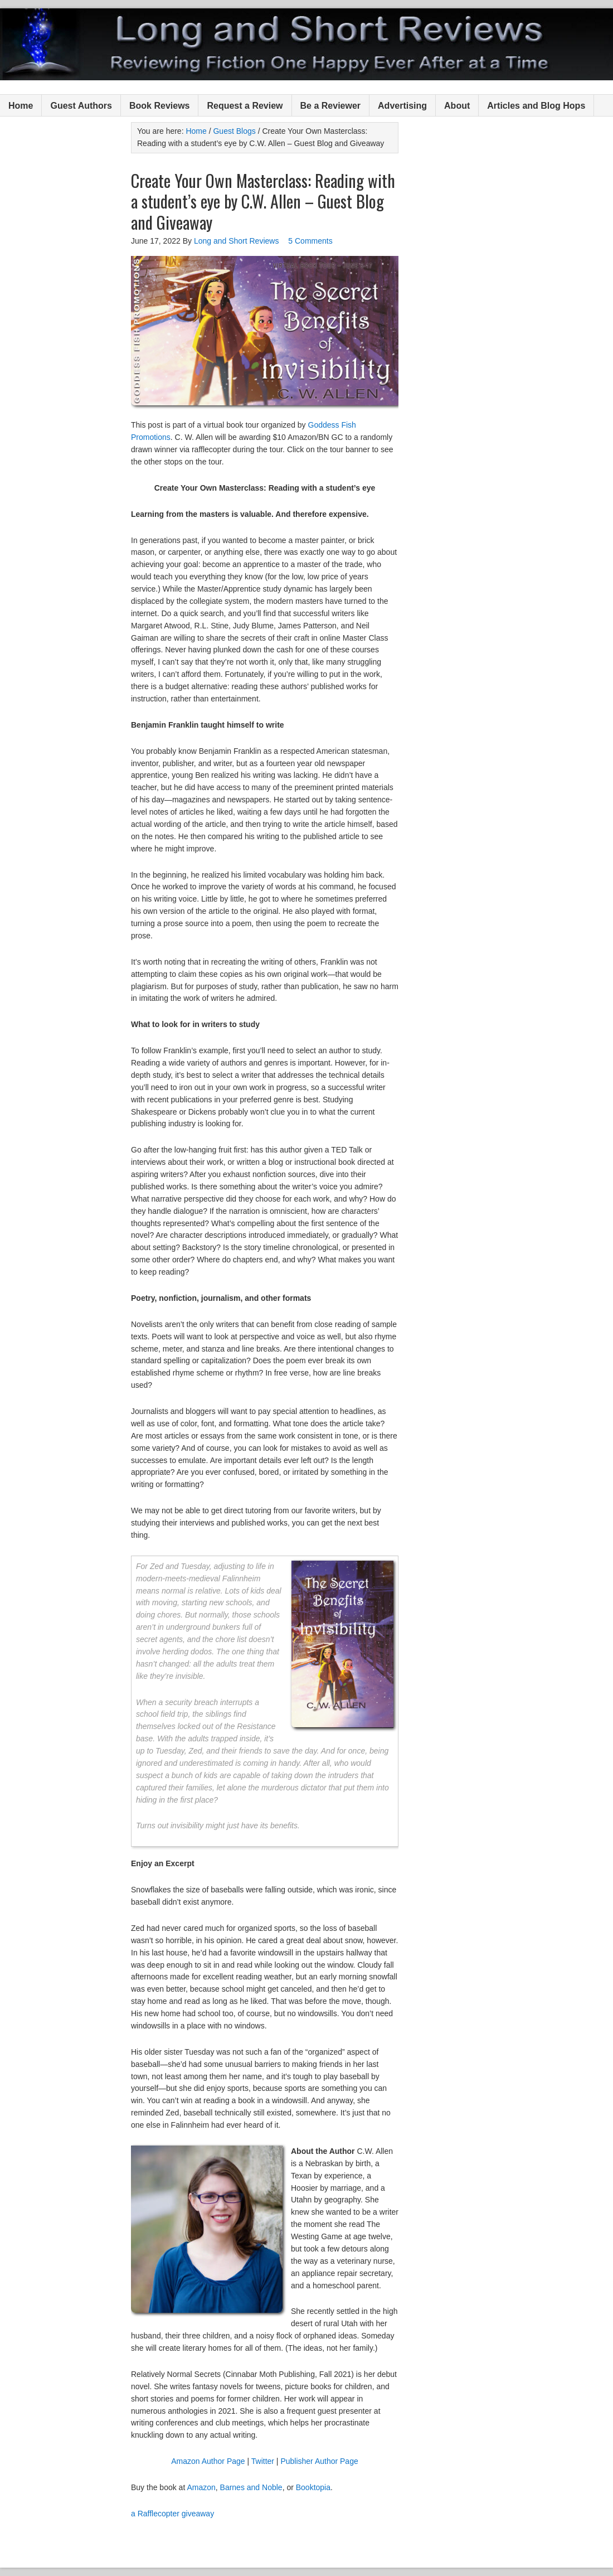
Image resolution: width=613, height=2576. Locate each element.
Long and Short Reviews (306, 44)
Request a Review (245, 105)
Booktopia (313, 2487)
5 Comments (310, 240)
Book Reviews (159, 105)
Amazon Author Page (208, 2461)
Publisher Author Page (319, 2461)
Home (20, 105)
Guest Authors (81, 105)
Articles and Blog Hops (536, 105)
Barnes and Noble (251, 2487)
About (457, 105)
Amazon (201, 2487)
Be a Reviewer (330, 105)
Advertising (402, 105)
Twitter (262, 2461)
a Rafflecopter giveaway (172, 2513)
